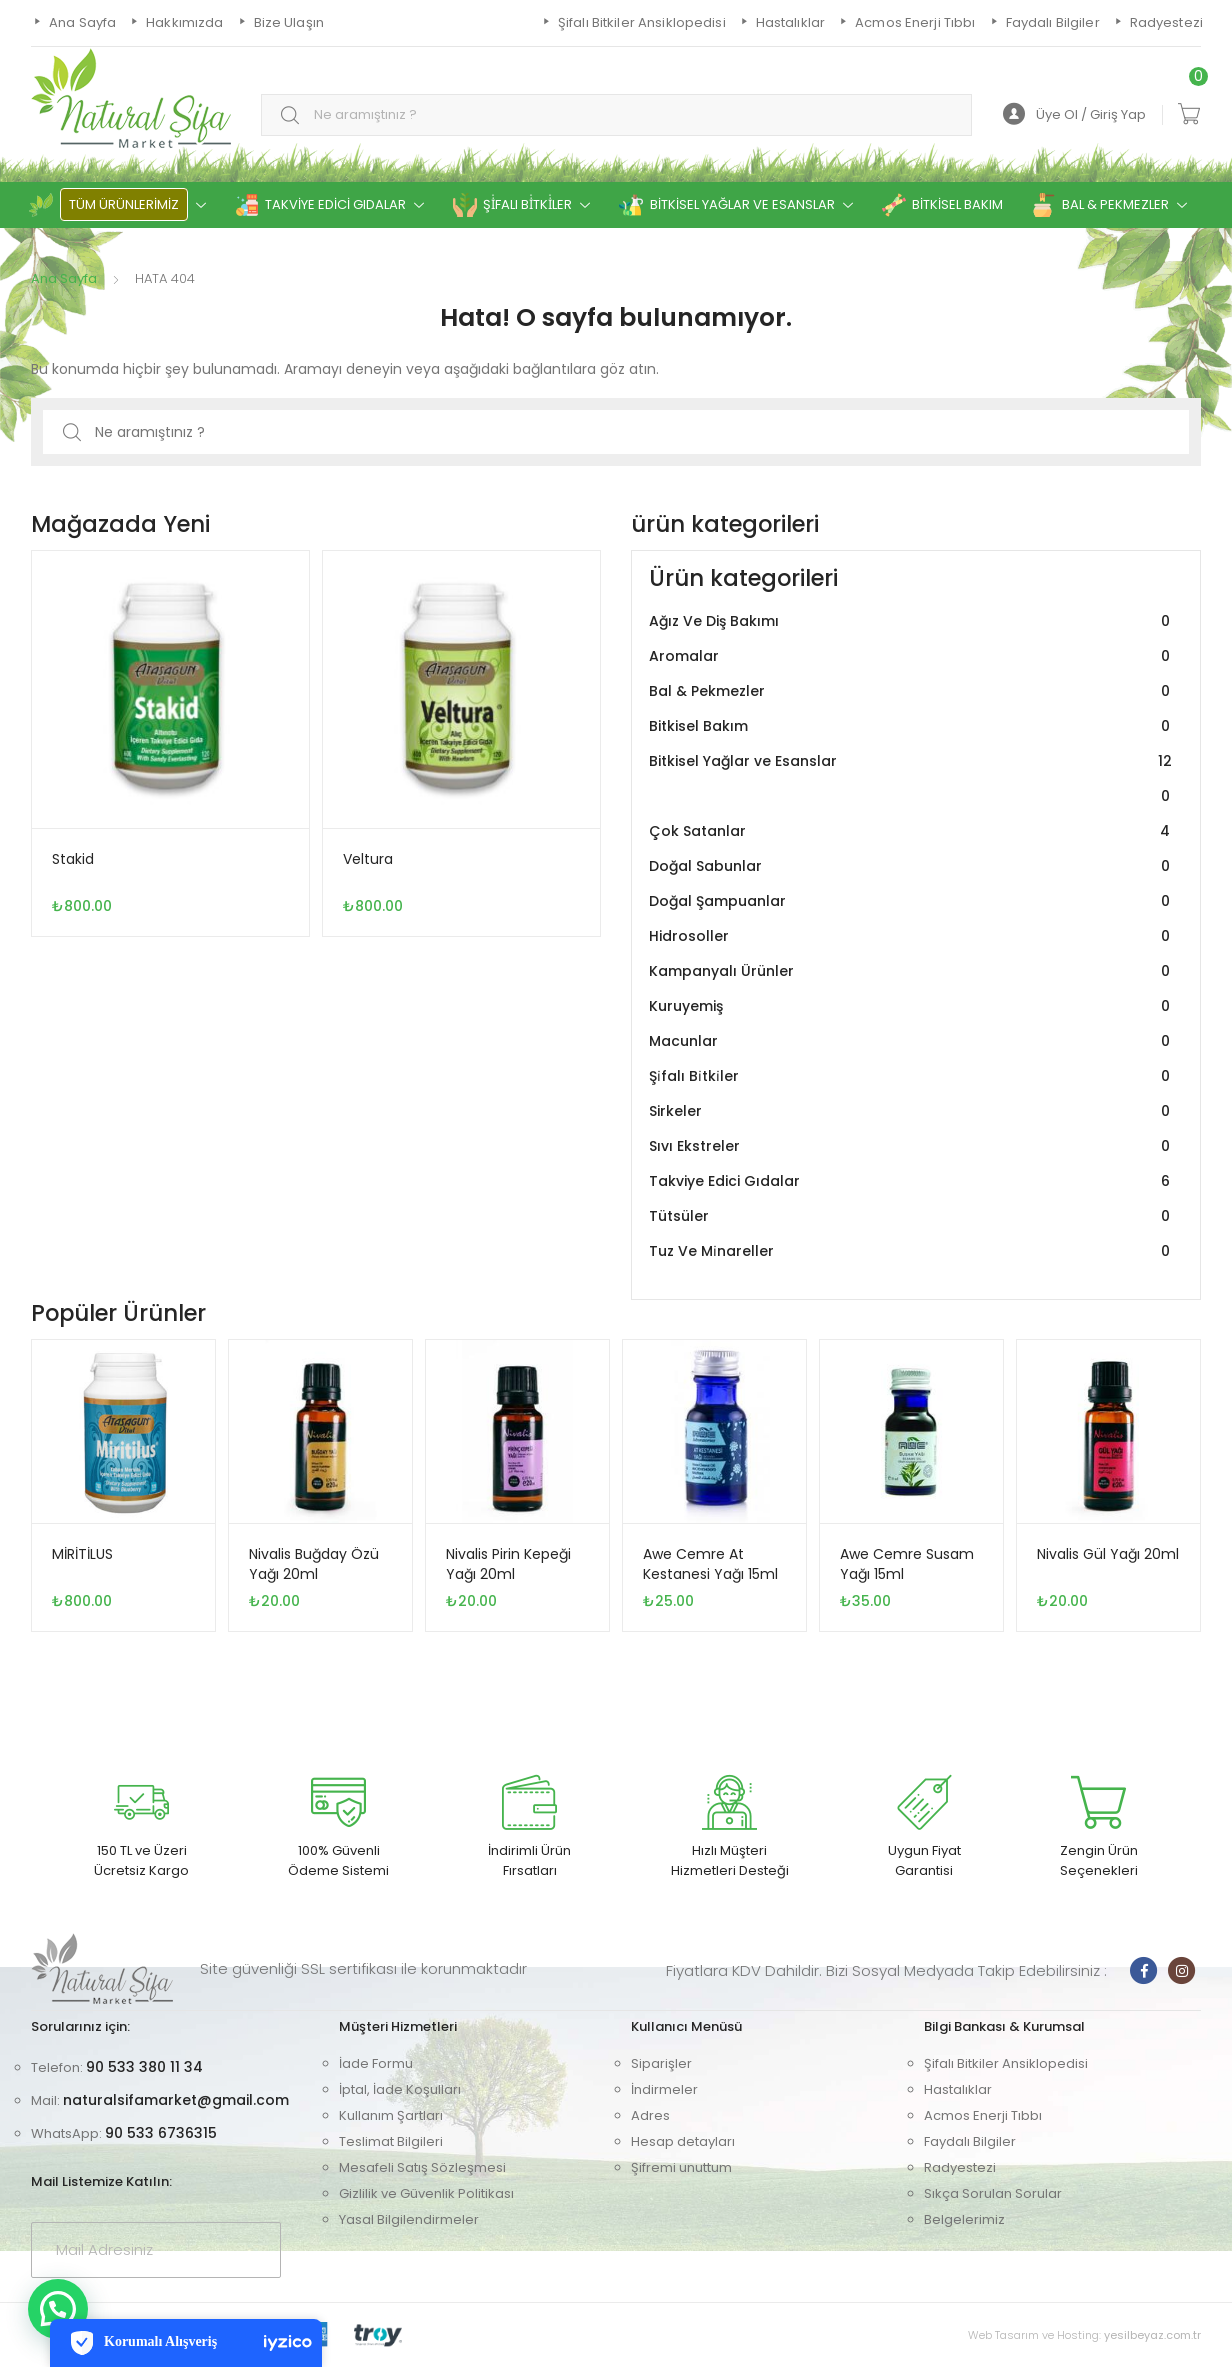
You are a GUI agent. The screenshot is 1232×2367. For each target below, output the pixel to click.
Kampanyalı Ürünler (912, 971)
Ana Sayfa (64, 278)
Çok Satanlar (912, 831)
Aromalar (912, 656)
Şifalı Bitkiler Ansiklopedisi (1006, 2063)
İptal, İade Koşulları (400, 2089)
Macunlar (912, 1041)
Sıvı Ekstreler (912, 1146)
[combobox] (616, 115)
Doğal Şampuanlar (912, 901)
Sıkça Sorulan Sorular (993, 2193)
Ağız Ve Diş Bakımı (912, 621)
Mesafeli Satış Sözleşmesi (422, 2167)
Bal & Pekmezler (912, 691)
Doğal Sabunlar (912, 866)
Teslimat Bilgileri (391, 2141)
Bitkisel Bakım (912, 726)
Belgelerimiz (964, 2219)
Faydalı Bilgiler (970, 2141)
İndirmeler (664, 2089)
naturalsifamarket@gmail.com (176, 2100)
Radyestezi (960, 2167)
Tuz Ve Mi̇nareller (912, 1251)
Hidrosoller (912, 936)
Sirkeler (912, 1111)
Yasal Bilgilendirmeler (409, 2219)
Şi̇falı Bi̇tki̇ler (912, 1076)
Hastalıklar (958, 2089)
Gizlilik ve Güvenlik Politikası (426, 2193)
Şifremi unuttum (681, 2167)
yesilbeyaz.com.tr (1152, 2335)
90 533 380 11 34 (144, 2067)
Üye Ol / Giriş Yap (1074, 114)
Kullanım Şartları (391, 2115)
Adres (650, 2115)
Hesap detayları (683, 2141)
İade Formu (376, 2063)
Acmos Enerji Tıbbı (983, 2115)
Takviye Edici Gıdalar (912, 1181)
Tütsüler (912, 1216)
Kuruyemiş (912, 1006)
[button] (58, 2309)
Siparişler (661, 2063)
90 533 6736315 (161, 2133)
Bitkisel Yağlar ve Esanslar (912, 779)
